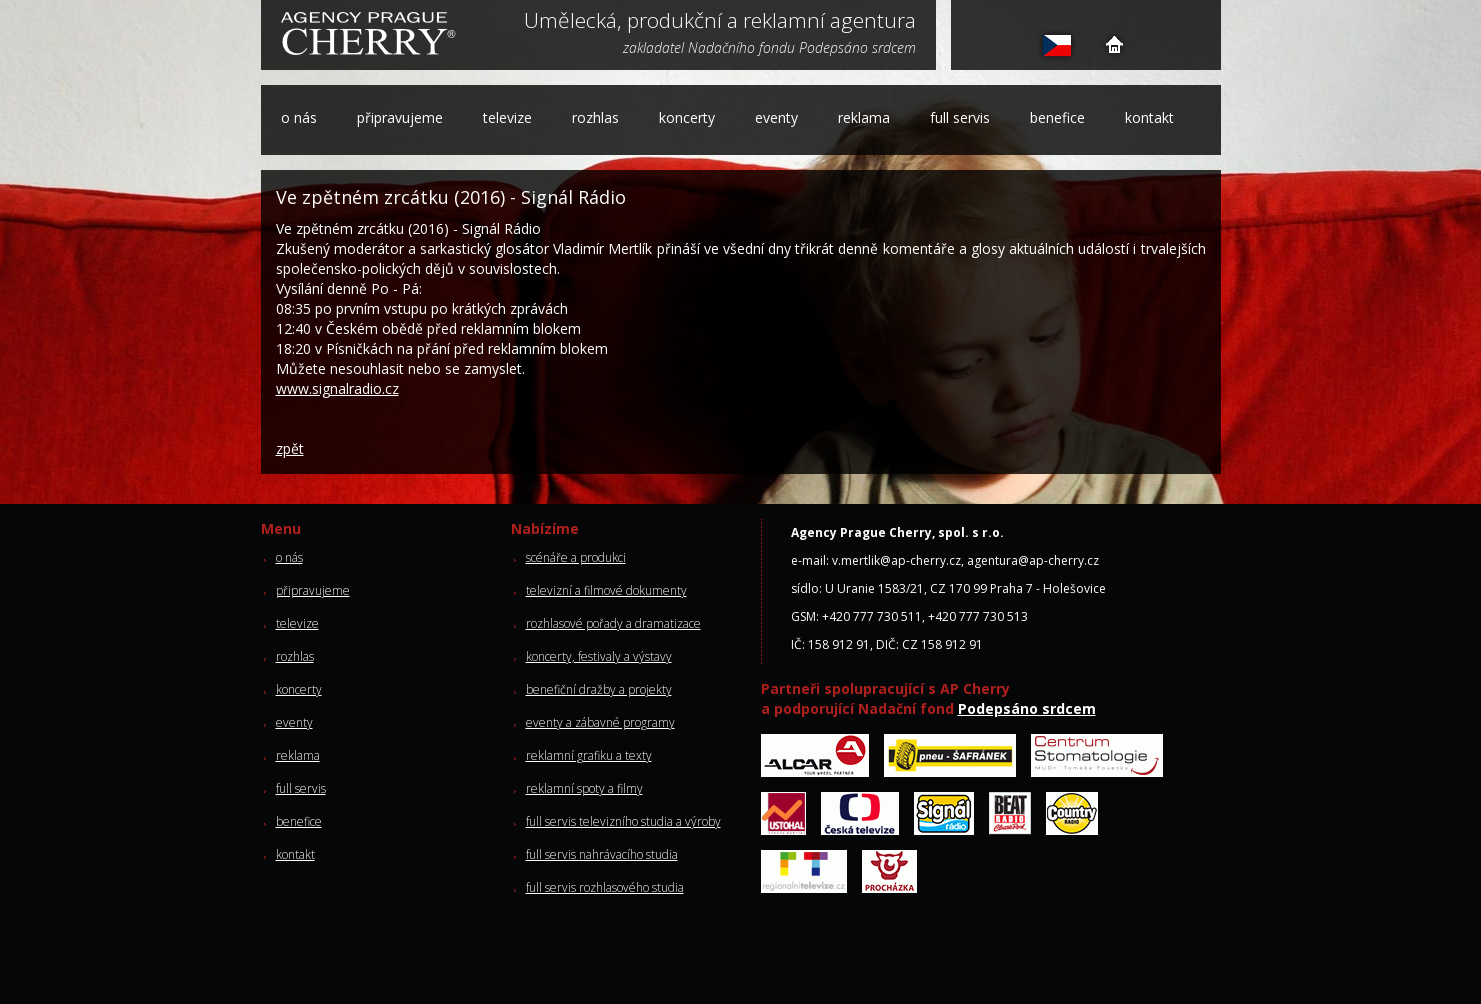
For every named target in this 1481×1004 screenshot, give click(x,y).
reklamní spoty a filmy (584, 788)
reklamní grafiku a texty (589, 755)
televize (507, 117)
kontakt (1149, 117)
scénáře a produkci (576, 557)
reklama (864, 117)
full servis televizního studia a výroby (623, 821)
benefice (1057, 117)
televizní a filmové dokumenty (606, 590)
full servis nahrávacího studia (602, 854)
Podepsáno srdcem (1027, 708)
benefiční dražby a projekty (599, 689)
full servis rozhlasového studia (605, 887)
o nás (299, 117)
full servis (960, 117)
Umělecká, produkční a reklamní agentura (720, 22)
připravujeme (400, 117)
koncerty (687, 117)
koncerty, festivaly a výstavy (599, 656)
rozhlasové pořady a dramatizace (613, 623)
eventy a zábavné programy (600, 722)
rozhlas (595, 117)
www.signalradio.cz (337, 388)
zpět (290, 448)
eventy (776, 117)
